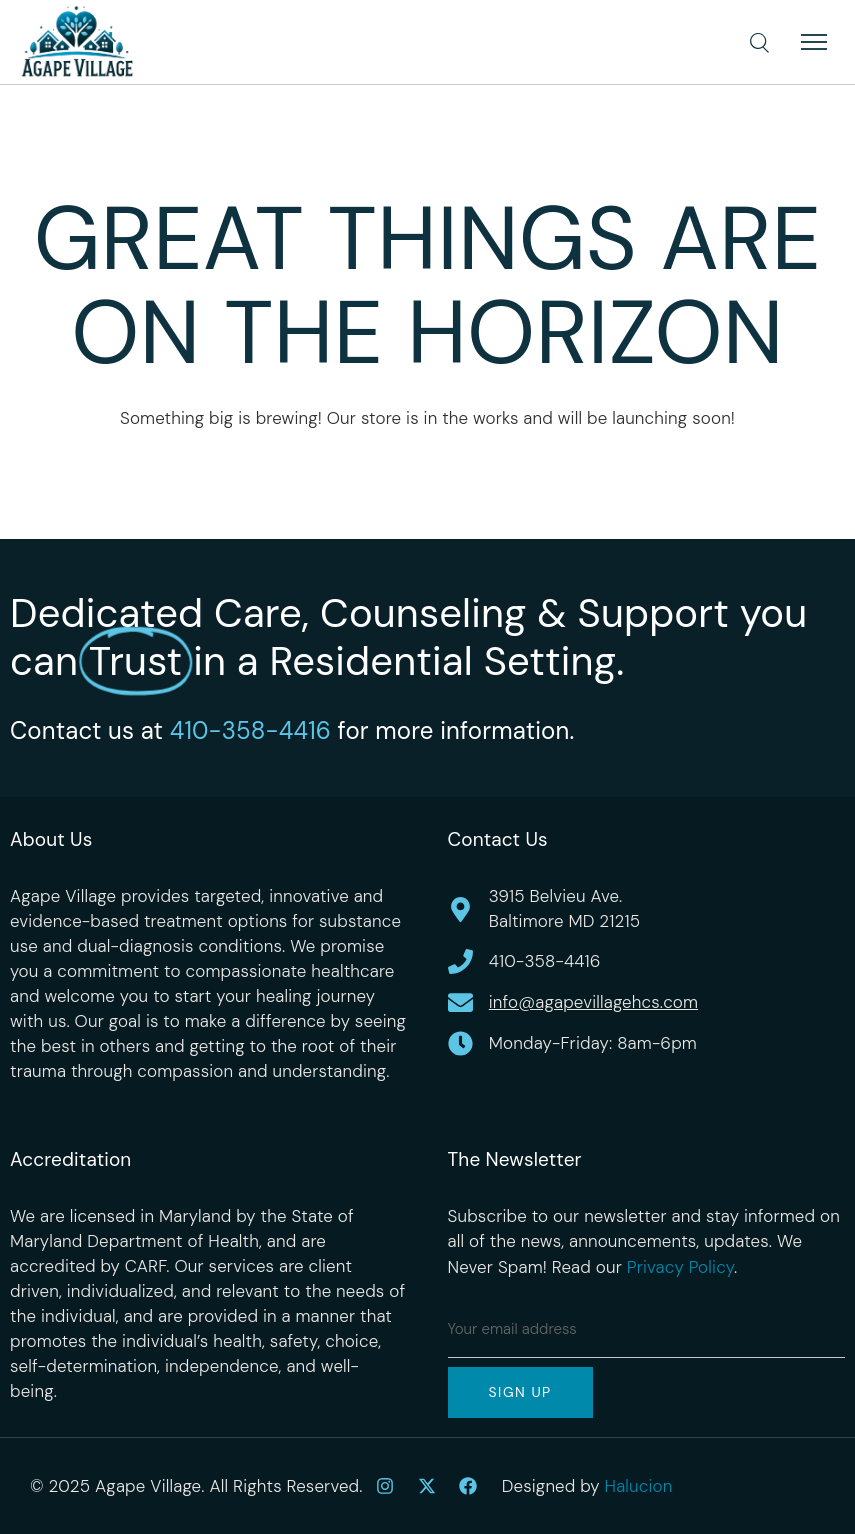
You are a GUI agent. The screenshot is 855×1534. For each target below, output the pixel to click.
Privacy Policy (680, 1267)
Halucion (639, 1486)
